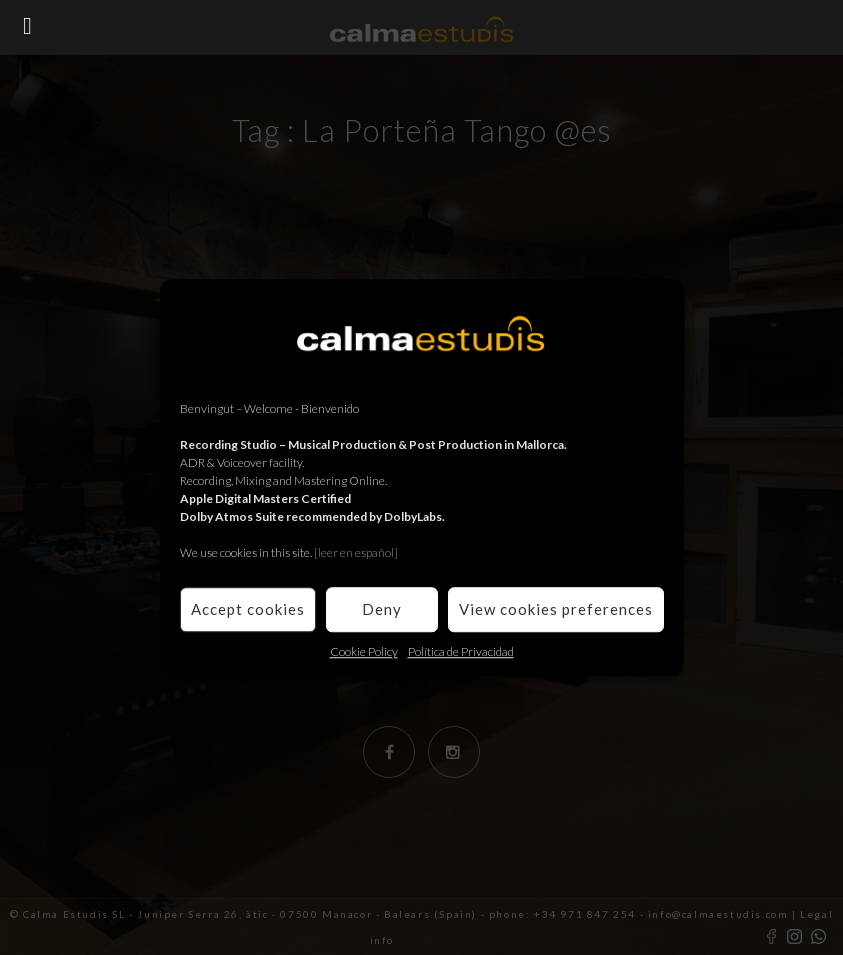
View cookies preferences (556, 609)
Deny (382, 609)
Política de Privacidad (461, 651)
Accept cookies (248, 609)
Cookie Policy (364, 651)
